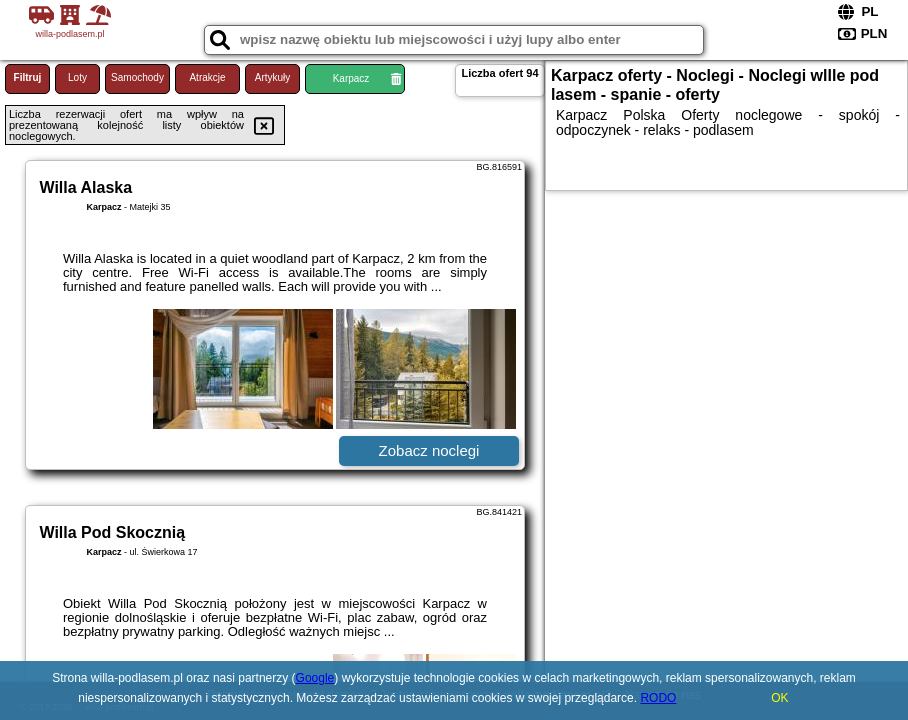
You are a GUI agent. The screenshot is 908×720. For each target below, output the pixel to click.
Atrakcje (207, 77)
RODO (658, 698)
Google (315, 678)
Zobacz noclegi (429, 450)
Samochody (137, 77)
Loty (77, 77)
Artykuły (273, 77)
